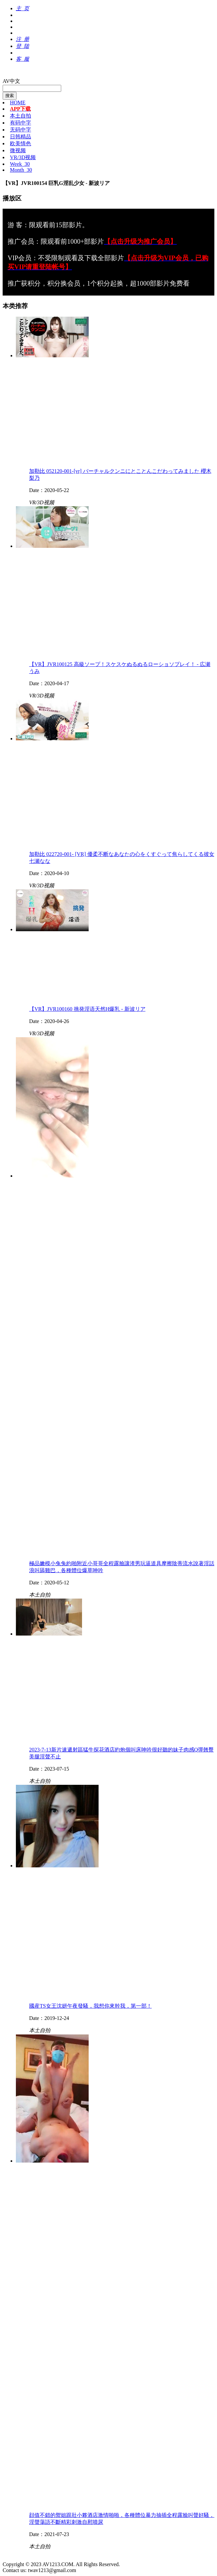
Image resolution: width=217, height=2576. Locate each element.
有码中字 (20, 122)
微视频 (18, 150)
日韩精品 (20, 136)
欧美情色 (20, 143)
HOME (17, 102)
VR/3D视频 (23, 157)
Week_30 (20, 164)
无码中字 (20, 129)
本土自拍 (20, 116)
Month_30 (21, 170)
